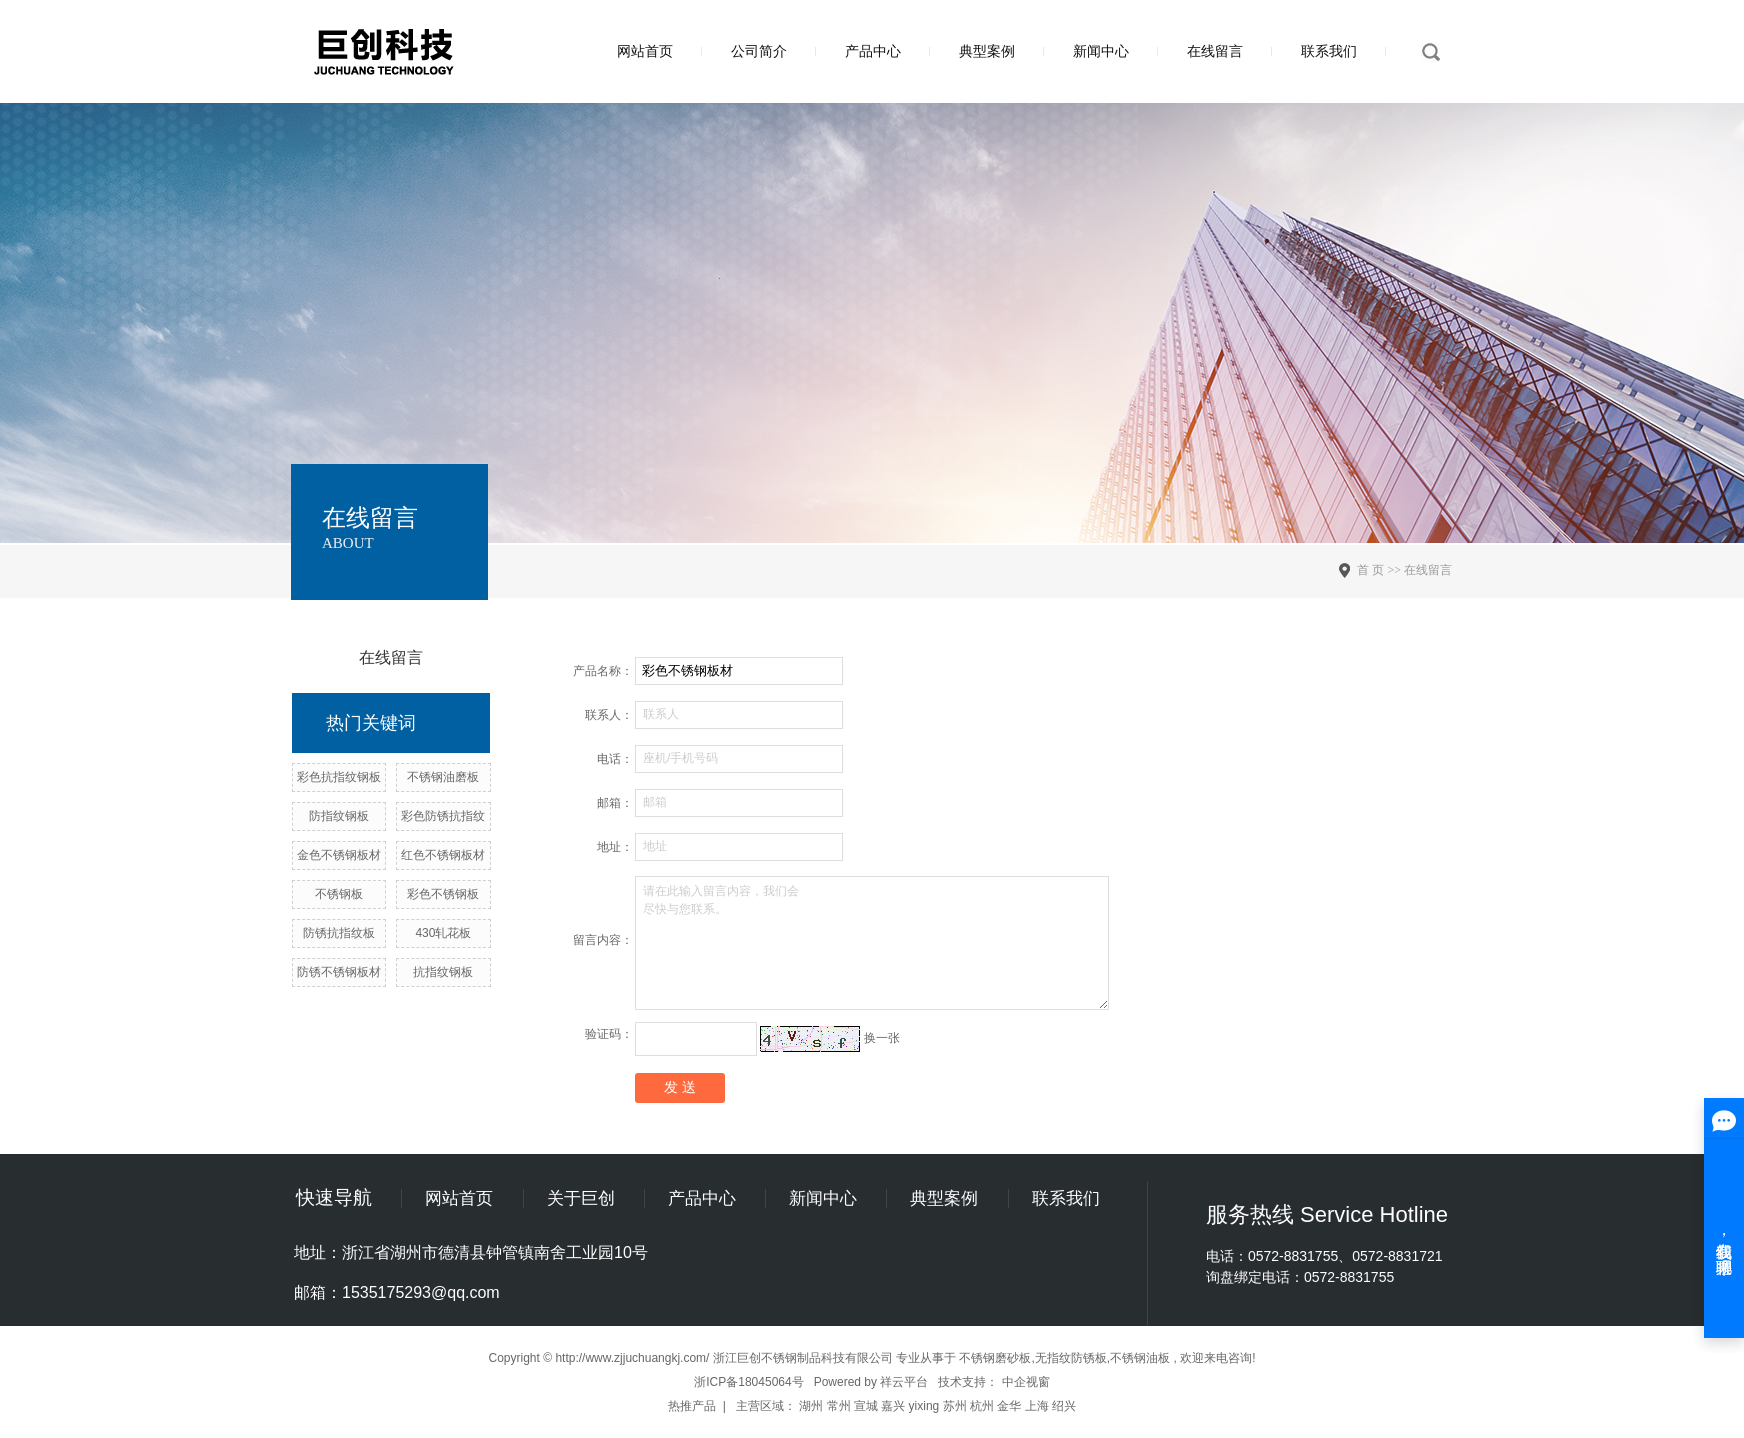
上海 (1037, 1406)
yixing (924, 1406)
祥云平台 (904, 1382)
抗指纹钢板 (443, 972)
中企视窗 (1026, 1382)
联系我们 (1329, 51)
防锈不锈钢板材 (339, 972)
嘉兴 (893, 1406)
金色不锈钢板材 (339, 855)
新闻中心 (1101, 51)
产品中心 (873, 51)
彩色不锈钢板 (443, 894)
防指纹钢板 (339, 816)
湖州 (811, 1406)
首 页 (1370, 570)
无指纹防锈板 (1071, 1358)
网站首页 (645, 51)
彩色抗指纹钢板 (339, 777)
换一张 (882, 1038)
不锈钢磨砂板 (995, 1358)
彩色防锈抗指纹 (443, 816)
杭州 (982, 1406)
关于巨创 (581, 1198)
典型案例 (987, 51)
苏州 (955, 1406)
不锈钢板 (339, 894)
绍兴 (1064, 1406)
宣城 (866, 1406)
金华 (1009, 1406)
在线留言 (1215, 51)
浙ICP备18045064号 (748, 1382)
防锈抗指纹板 (339, 933)
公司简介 (759, 51)
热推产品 (692, 1406)
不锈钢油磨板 (443, 777)
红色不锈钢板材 (443, 855)
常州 (839, 1406)
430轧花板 (443, 933)
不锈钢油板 (1140, 1358)
